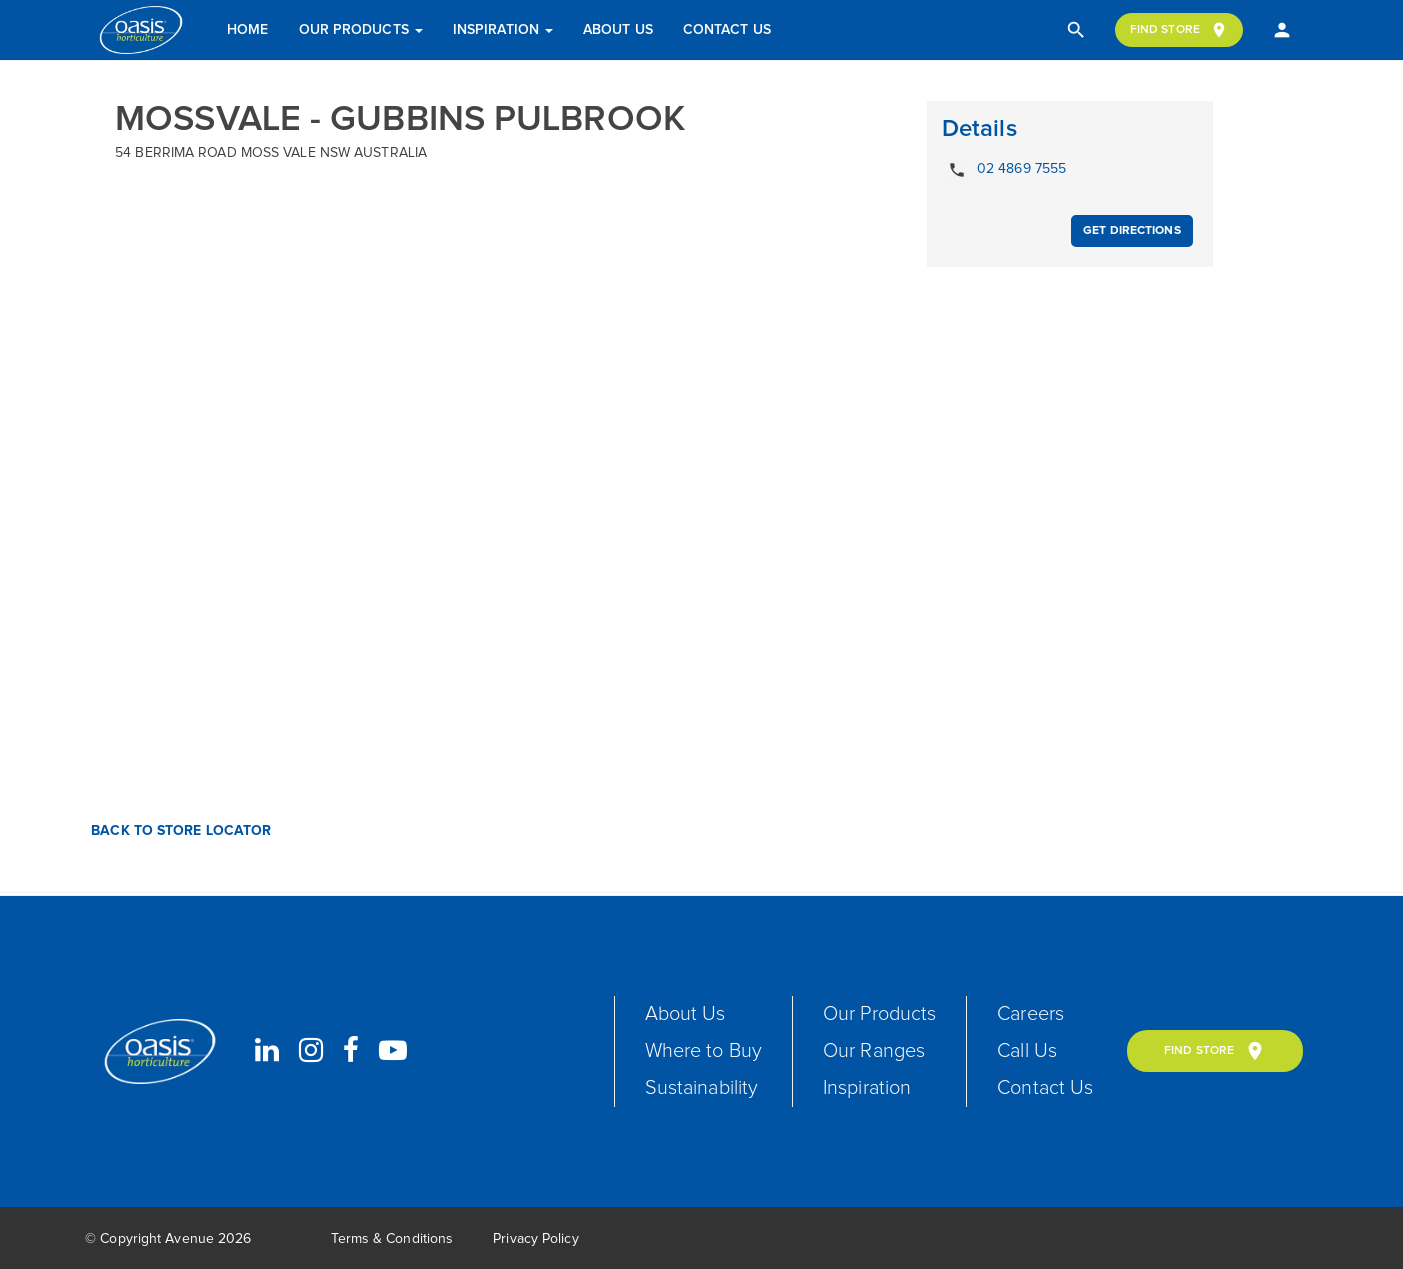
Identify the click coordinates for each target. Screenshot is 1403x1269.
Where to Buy (703, 1051)
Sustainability (701, 1088)
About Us (618, 30)
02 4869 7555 (1004, 170)
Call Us (1027, 1051)
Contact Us (727, 30)
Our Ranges (874, 1051)
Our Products (361, 30)
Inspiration (503, 30)
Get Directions (1131, 231)
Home (247, 30)
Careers (1030, 1014)
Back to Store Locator (179, 831)
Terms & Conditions (392, 1239)
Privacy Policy (535, 1239)
